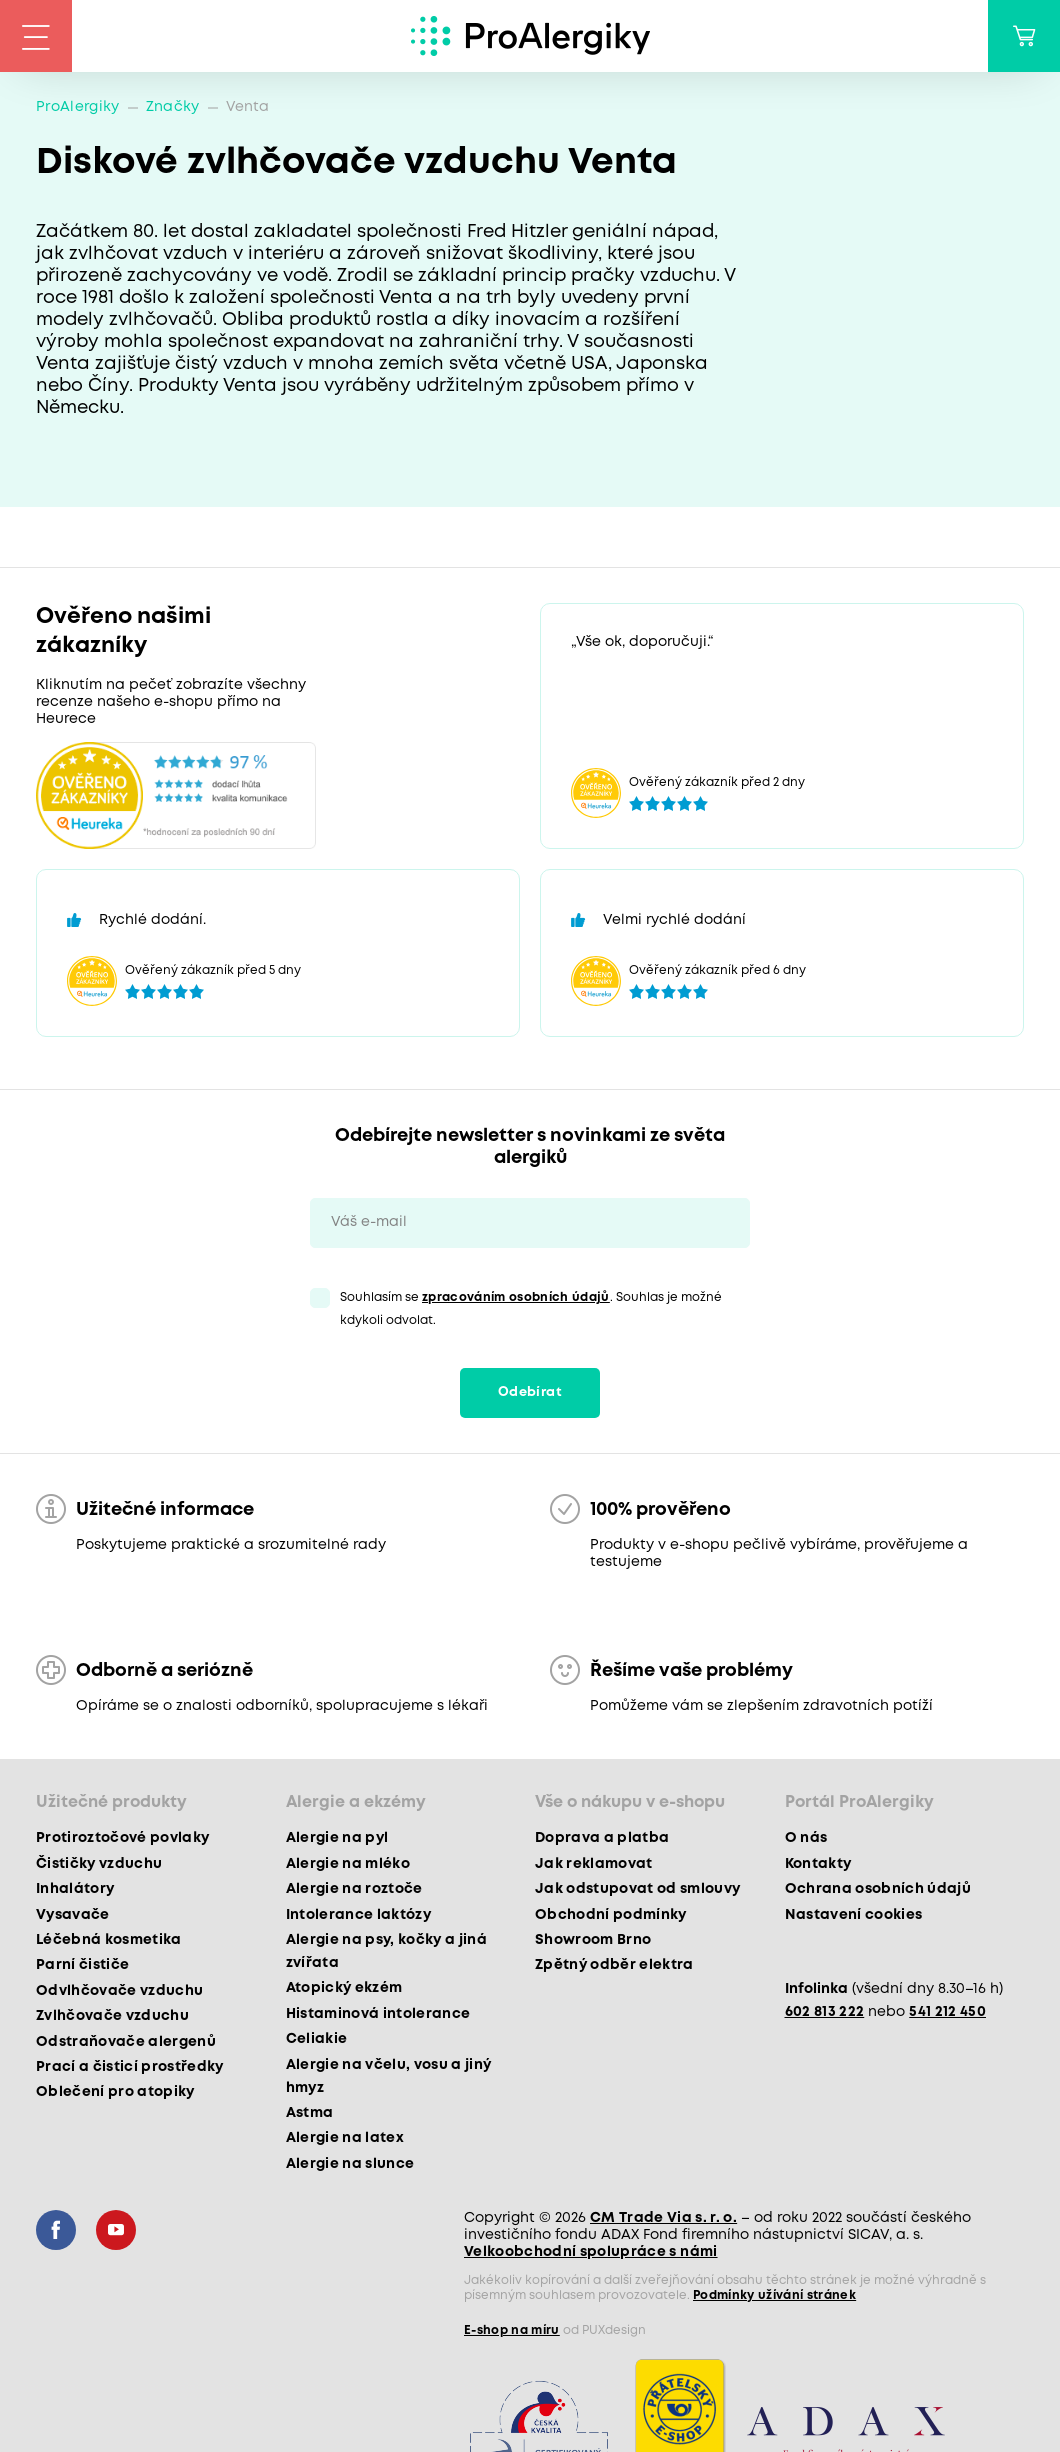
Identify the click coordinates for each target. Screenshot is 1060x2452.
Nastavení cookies (854, 1915)
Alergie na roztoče (354, 1889)
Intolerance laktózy (358, 1915)
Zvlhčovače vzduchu (112, 2016)
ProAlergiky (78, 107)
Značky (173, 107)
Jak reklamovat (594, 1864)
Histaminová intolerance (378, 2014)
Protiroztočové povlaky (122, 1838)
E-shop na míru (512, 2330)
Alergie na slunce (350, 2164)
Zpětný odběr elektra (614, 1965)
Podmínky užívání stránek (774, 2295)
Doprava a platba (602, 1838)
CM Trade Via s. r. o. (663, 2218)
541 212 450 (947, 2012)
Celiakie (317, 2039)
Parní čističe (82, 1965)
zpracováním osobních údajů (516, 1297)
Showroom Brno (593, 1940)
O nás (806, 1838)
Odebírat (530, 1392)
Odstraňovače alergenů (126, 2042)
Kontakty (818, 1864)
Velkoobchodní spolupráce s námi (591, 2252)
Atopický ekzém (344, 1988)
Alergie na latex (345, 2138)
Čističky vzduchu (99, 1864)
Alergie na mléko (348, 1864)
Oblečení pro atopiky (115, 2092)
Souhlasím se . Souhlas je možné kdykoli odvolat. (531, 1309)
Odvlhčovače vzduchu (119, 1991)
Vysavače (73, 1915)
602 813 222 (825, 2012)
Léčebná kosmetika (109, 1940)
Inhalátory (75, 1889)
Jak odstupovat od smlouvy (638, 1889)
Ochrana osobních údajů (878, 1889)
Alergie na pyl (337, 1838)
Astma (310, 2113)
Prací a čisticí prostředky (130, 2067)
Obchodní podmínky (611, 1915)
